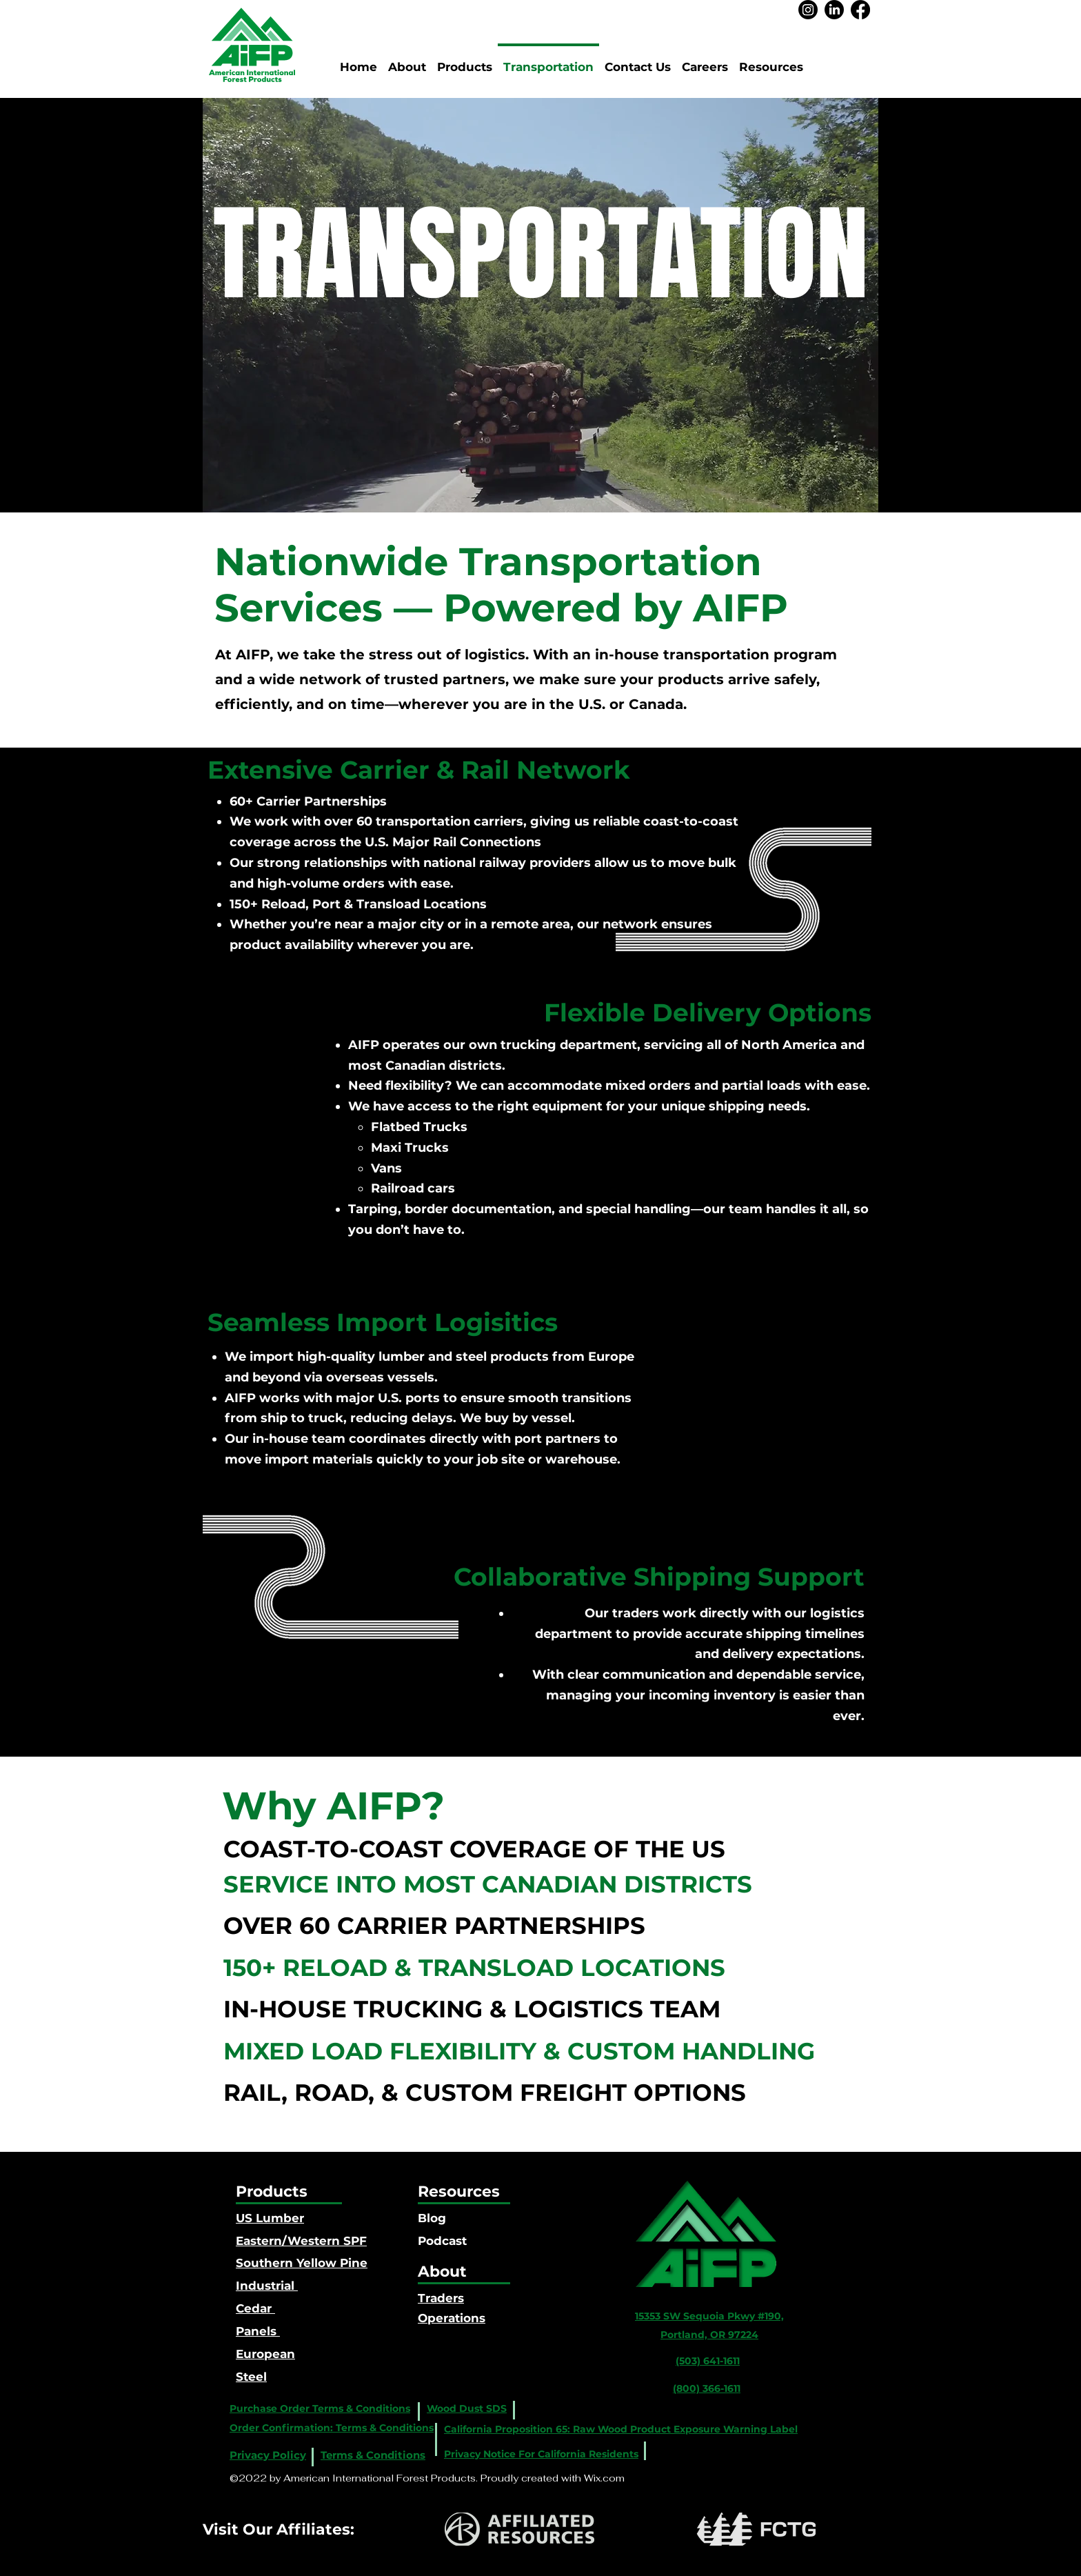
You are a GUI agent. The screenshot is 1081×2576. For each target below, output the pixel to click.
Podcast (442, 2241)
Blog (432, 2218)
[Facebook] (860, 9)
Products (271, 2191)
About (442, 2271)
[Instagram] (808, 9)
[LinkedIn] (834, 9)
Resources (459, 2191)
